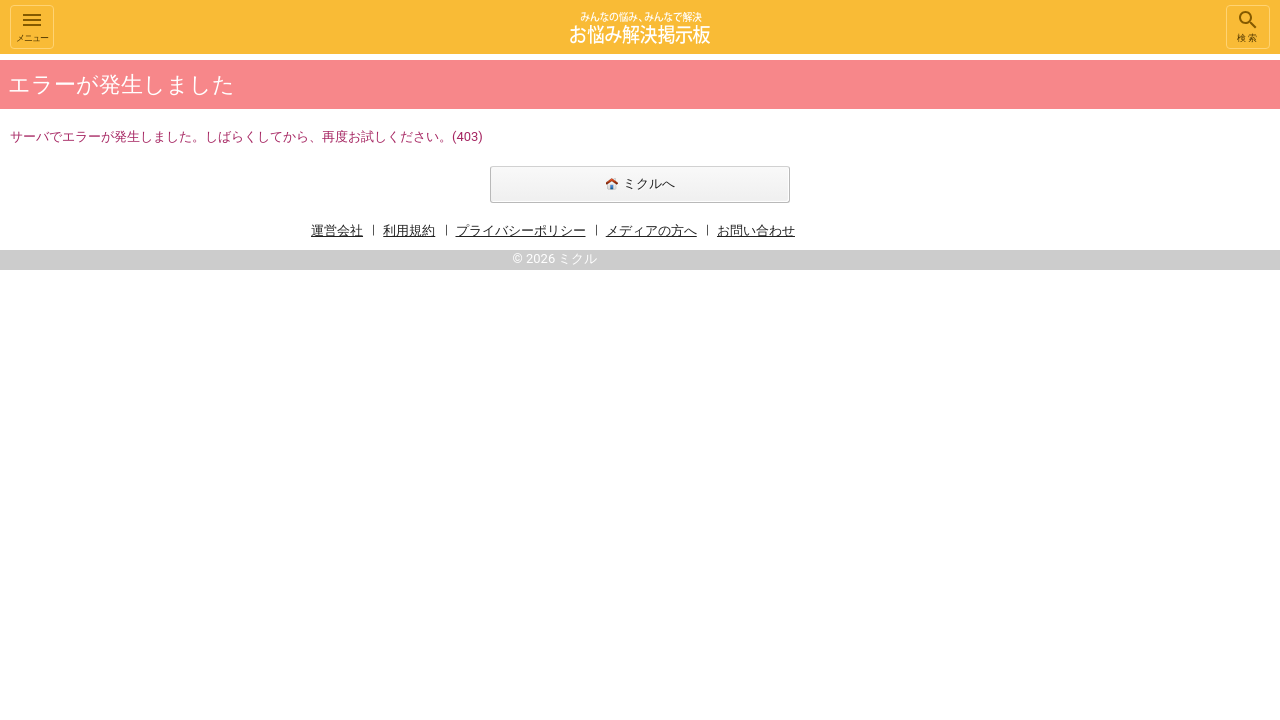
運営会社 (337, 230)
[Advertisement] (1080, 354)
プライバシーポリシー (521, 230)
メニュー (32, 25)
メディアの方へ (651, 230)
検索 (1248, 25)
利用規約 (409, 230)
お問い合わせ (756, 230)
